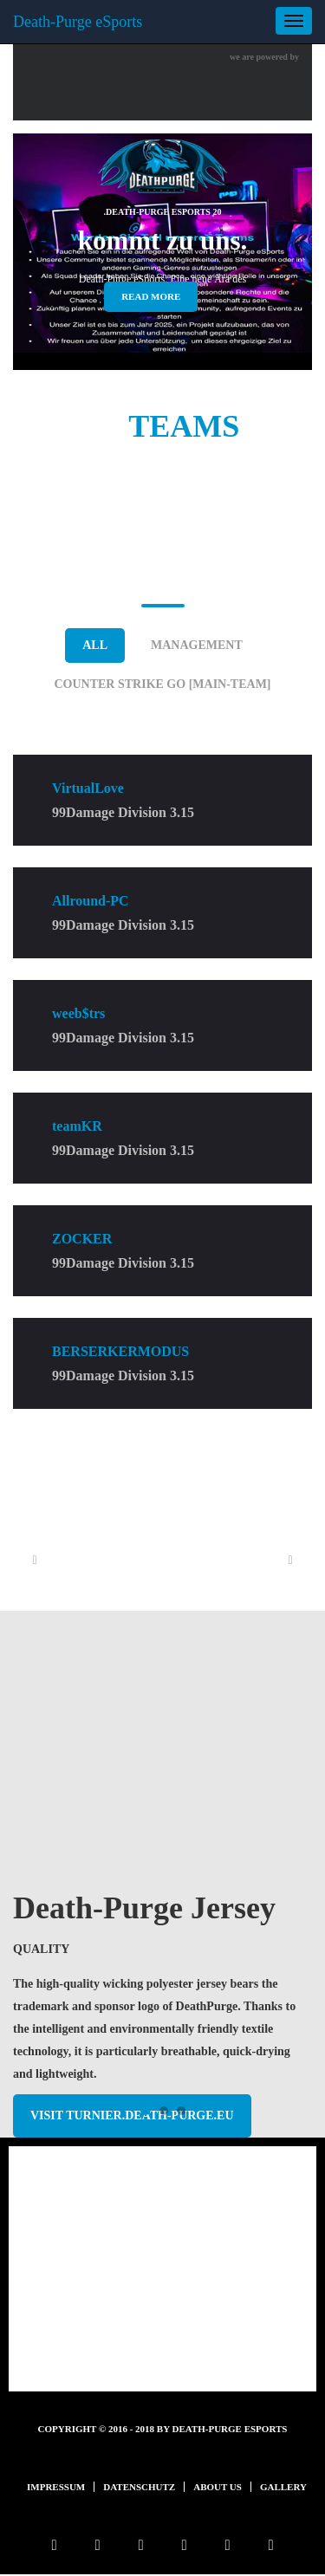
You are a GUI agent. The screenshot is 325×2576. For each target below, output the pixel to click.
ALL (94, 645)
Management (197, 645)
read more (150, 296)
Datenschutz (139, 2487)
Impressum (56, 2487)
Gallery (283, 2487)
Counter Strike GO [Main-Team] (162, 684)
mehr (163, 2343)
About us (217, 2487)
